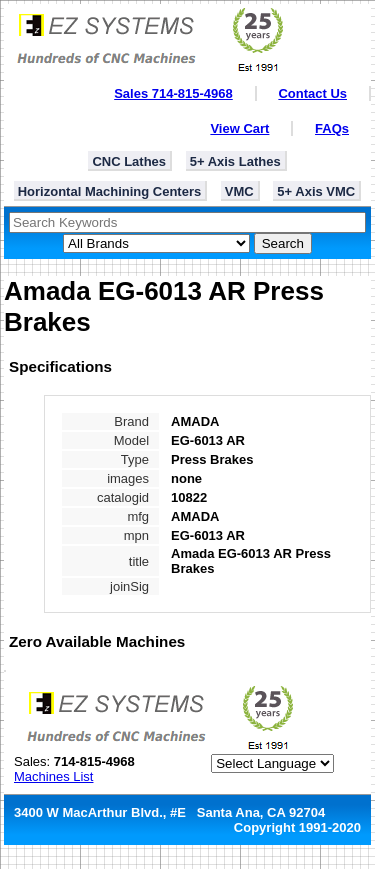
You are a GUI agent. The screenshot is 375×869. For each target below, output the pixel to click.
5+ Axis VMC (316, 191)
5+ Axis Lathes (235, 161)
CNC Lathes (129, 161)
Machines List (53, 776)
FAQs (332, 128)
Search (283, 243)
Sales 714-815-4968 (173, 93)
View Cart (239, 128)
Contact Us (312, 93)
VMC (239, 191)
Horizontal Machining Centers (109, 191)
